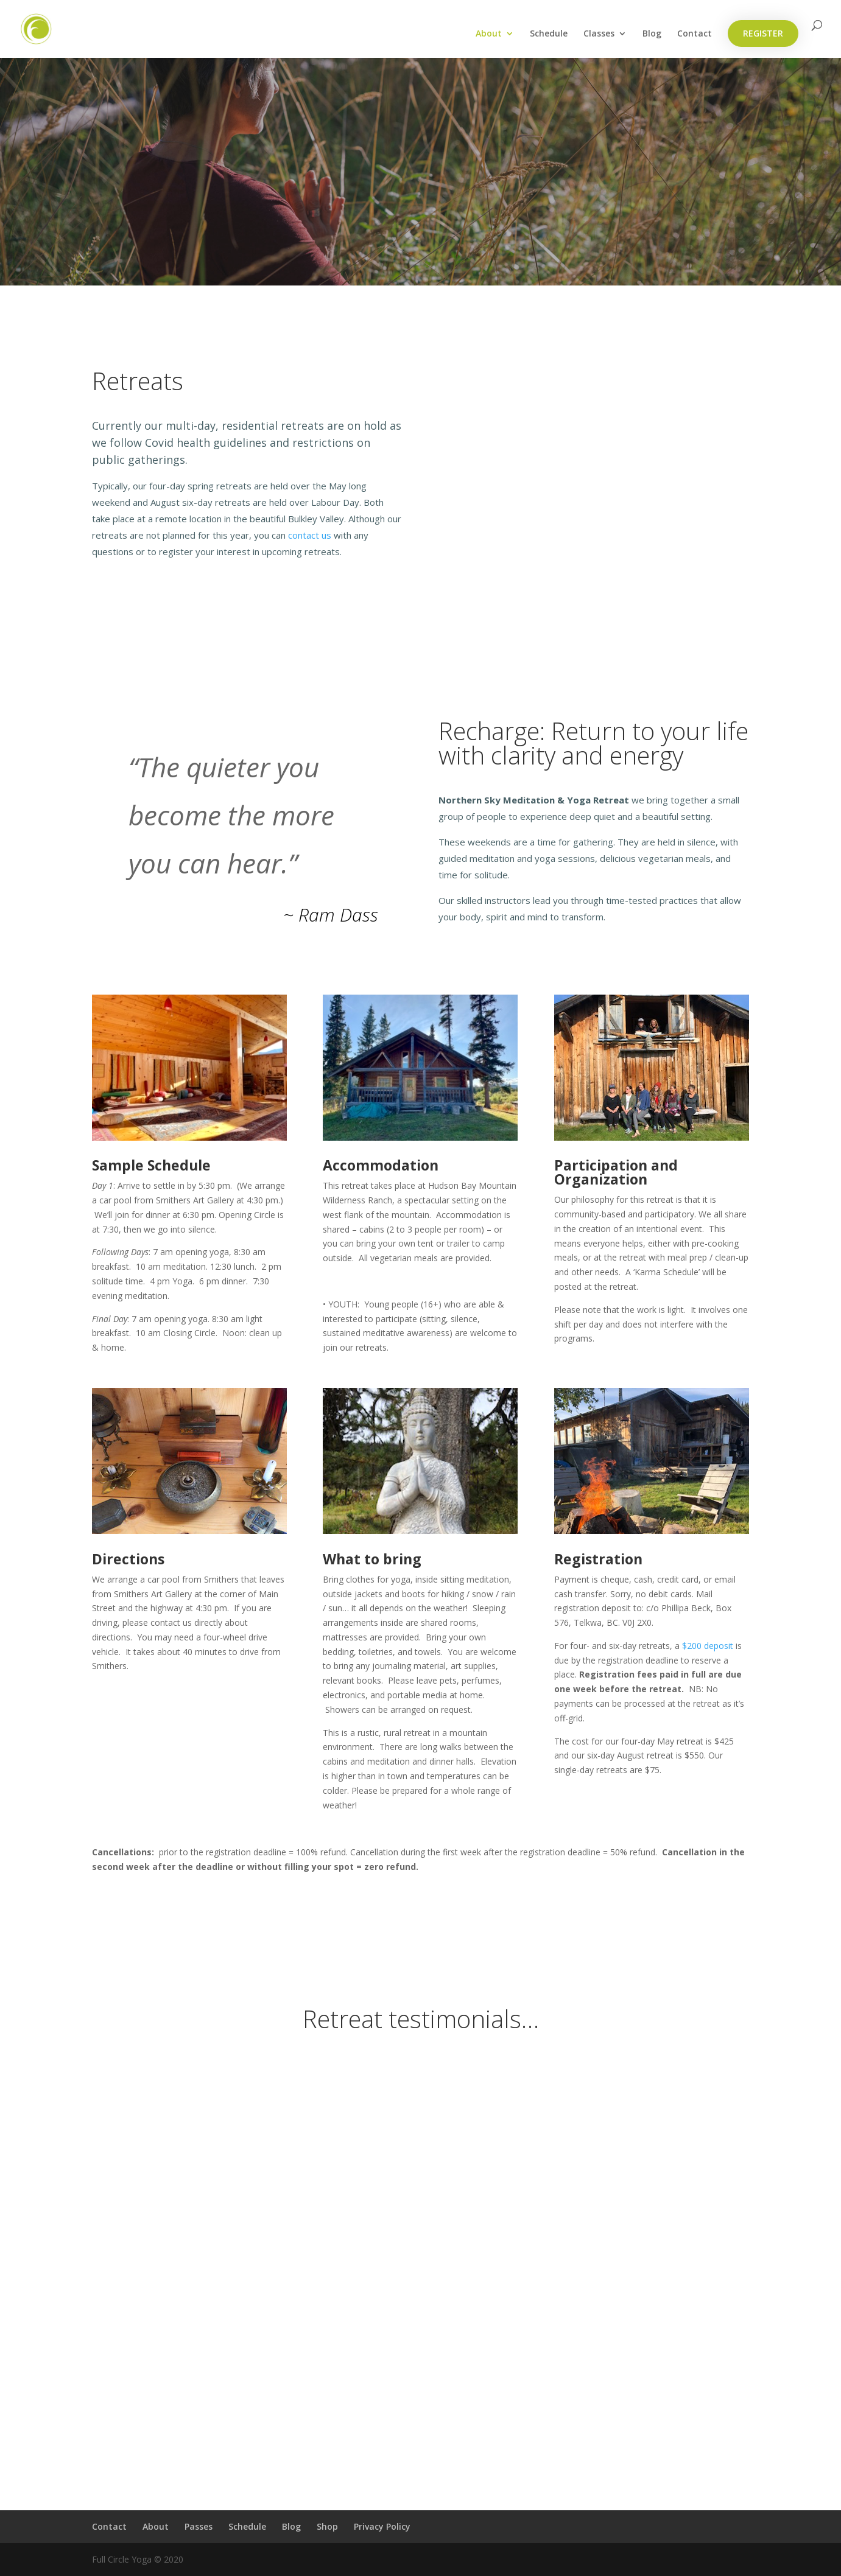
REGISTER (763, 33)
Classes (598, 34)
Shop (327, 2526)
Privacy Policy (382, 2526)
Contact (694, 34)
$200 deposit (707, 1645)
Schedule (549, 34)
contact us (309, 535)
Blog (651, 34)
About (489, 34)
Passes (199, 2526)
